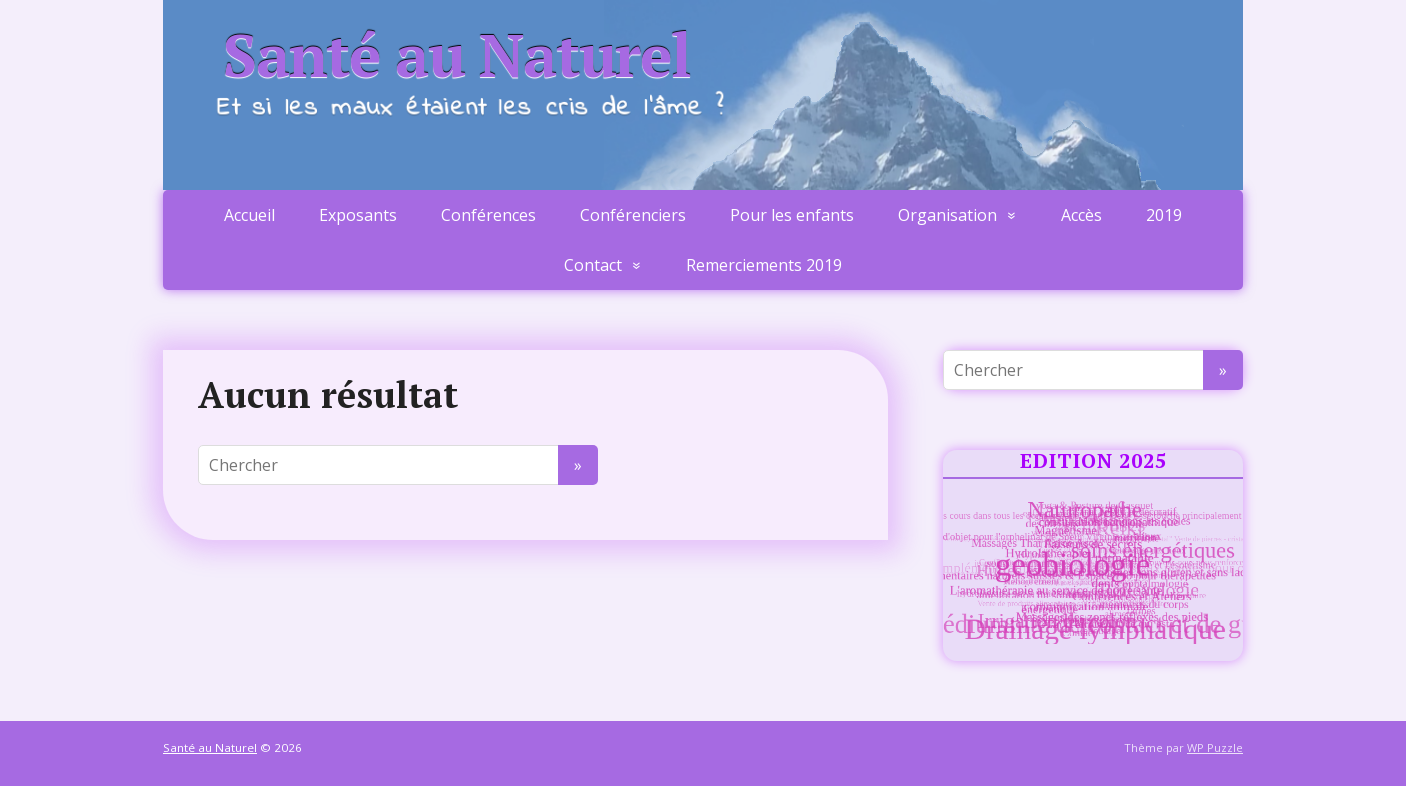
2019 (1164, 215)
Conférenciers (633, 215)
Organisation (947, 215)
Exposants (358, 215)
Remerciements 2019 (764, 265)
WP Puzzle (1215, 747)
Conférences (488, 215)
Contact (593, 265)
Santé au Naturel (457, 55)
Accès (1081, 215)
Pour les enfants (792, 215)
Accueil (249, 215)
